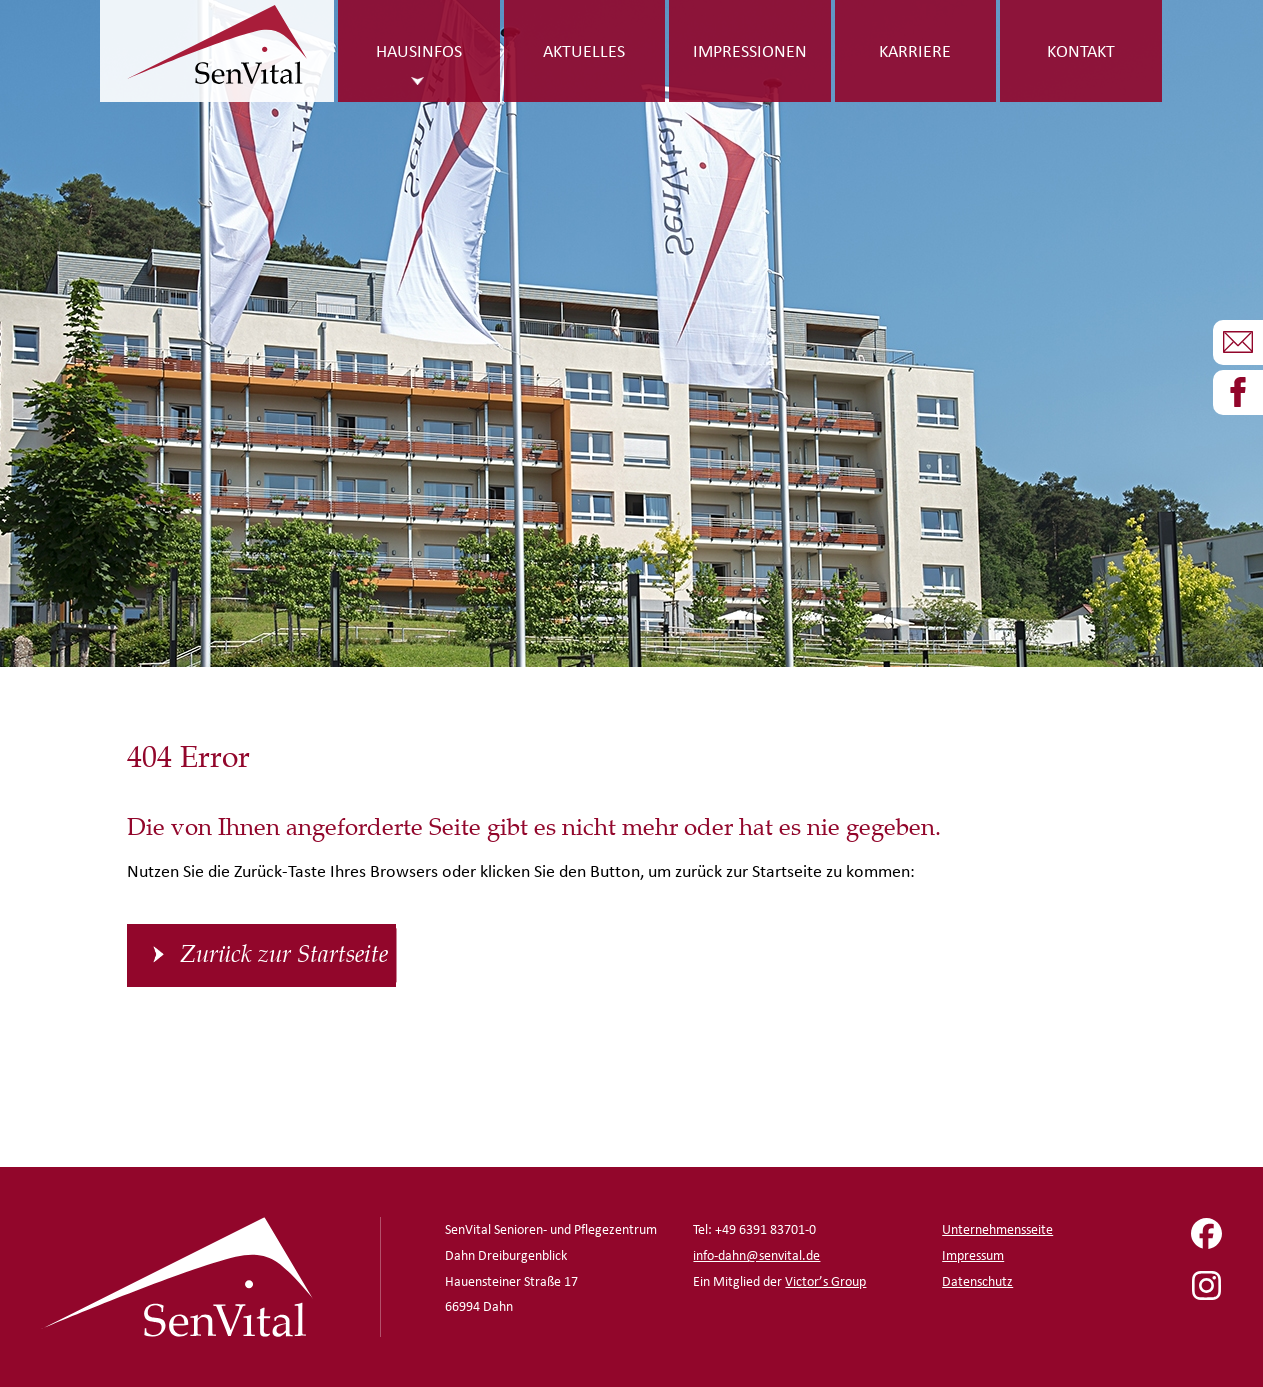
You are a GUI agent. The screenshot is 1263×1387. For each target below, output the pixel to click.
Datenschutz (977, 1281)
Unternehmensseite (997, 1229)
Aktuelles (584, 50)
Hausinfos (419, 50)
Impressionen (750, 50)
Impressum (973, 1255)
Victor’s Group (825, 1281)
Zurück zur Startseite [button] (284, 955)
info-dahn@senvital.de (756, 1255)
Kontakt (1081, 50)
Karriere (915, 50)
